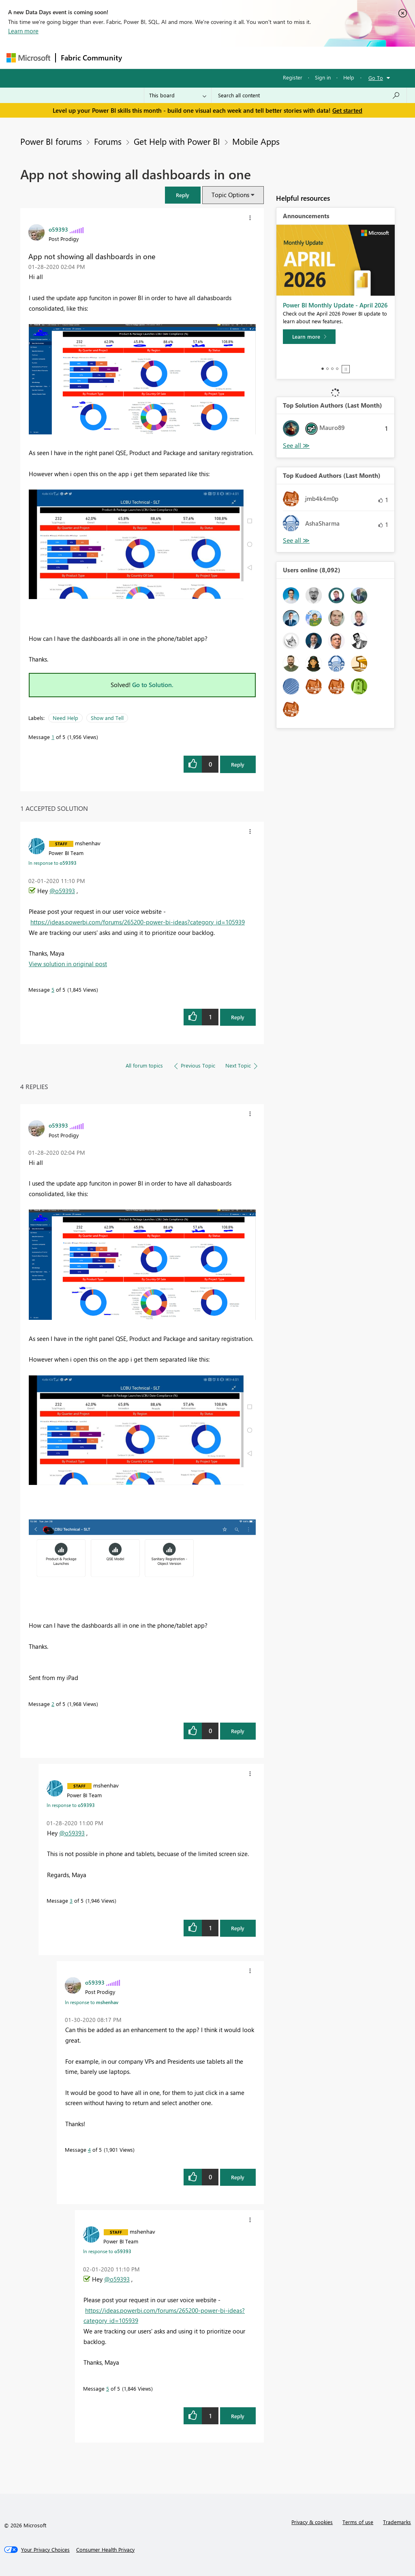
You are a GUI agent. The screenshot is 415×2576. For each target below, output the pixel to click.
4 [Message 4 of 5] (89, 2149)
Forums (140, 57)
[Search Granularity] (177, 95)
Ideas (209, 57)
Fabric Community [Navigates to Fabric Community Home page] (91, 57)
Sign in (323, 77)
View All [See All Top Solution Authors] (296, 445)
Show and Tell (107, 717)
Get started (347, 110)
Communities (245, 57)
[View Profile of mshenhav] (88, 843)
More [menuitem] (309, 57)
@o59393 (62, 891)
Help (348, 77)
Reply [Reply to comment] (237, 1017)
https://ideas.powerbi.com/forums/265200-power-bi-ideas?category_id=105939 (137, 922)
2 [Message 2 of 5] (52, 1703)
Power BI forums (51, 141)
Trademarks (397, 2521)
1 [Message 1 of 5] (52, 736)
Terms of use (357, 2521)
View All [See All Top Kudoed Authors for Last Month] (296, 540)
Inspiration (176, 57)
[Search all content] (309, 95)
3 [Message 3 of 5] (71, 1900)
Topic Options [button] (230, 195)
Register (292, 77)
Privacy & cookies (312, 2521)
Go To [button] (375, 77)
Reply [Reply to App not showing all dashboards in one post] (237, 764)
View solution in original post (68, 964)
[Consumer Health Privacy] (105, 2549)
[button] (183, 195)
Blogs (281, 57)
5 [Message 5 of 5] (52, 989)
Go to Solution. (152, 685)
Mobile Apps (256, 141)
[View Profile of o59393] (58, 229)
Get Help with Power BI (177, 141)
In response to (52, 862)
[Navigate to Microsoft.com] (28, 57)
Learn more (23, 31)
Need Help (65, 717)
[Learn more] (309, 336)
